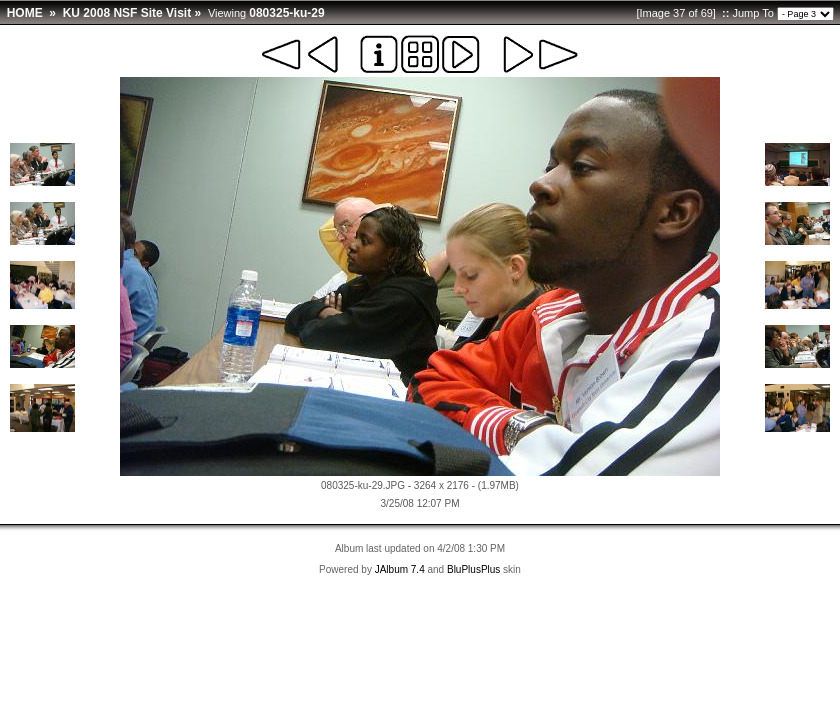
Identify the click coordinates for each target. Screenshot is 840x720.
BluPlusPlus (473, 569)
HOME (25, 13)
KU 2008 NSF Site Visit (127, 13)
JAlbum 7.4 (400, 569)
